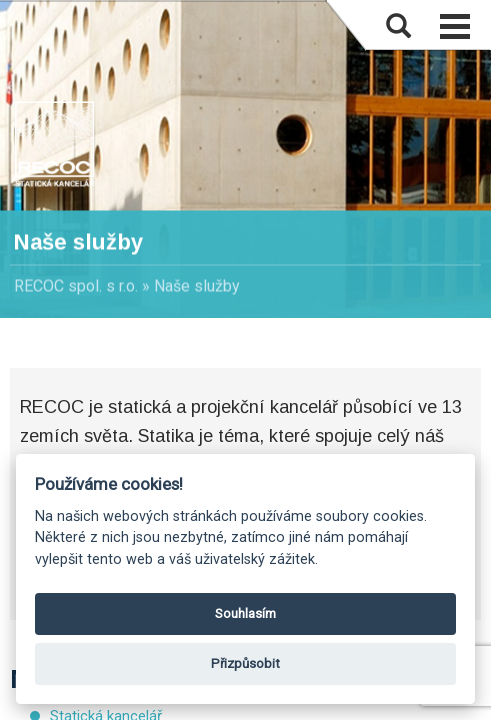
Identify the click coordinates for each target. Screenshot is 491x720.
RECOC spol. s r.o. (76, 286)
